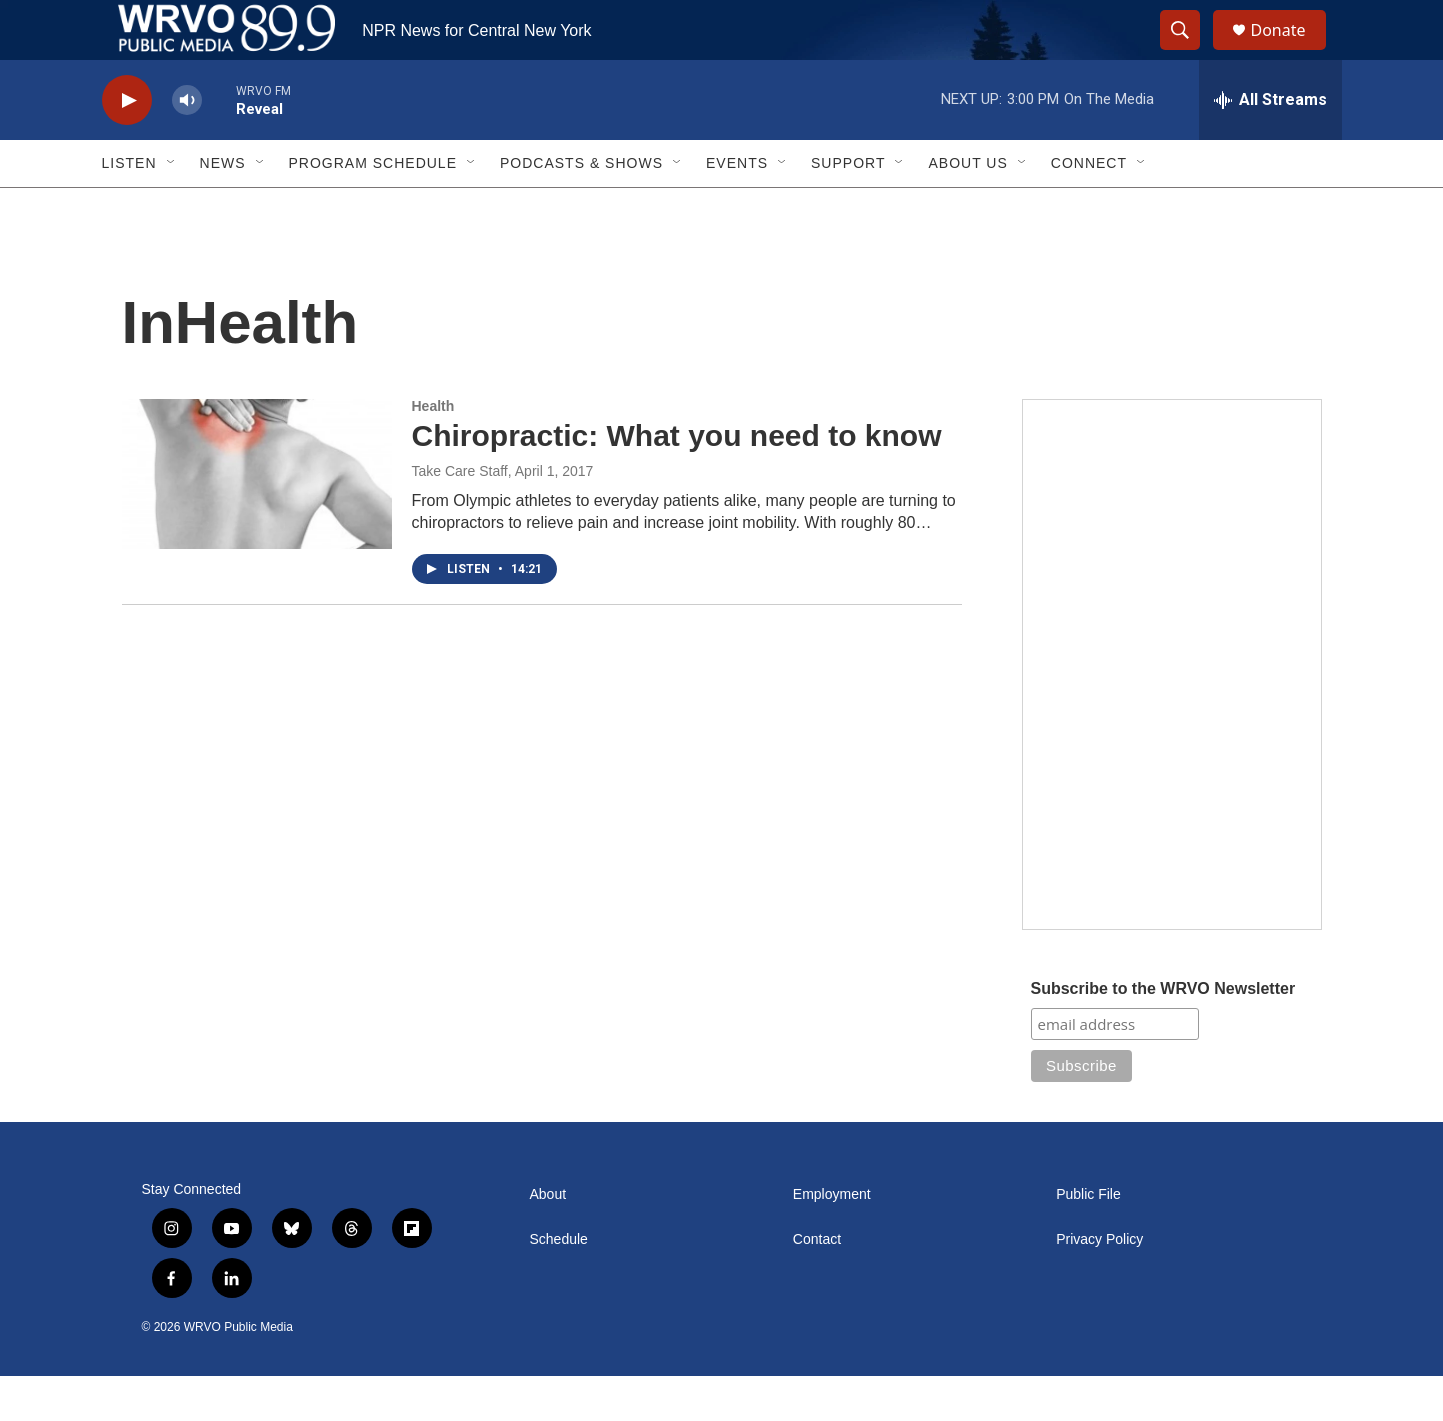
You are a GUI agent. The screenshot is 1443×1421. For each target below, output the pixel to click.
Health (433, 451)
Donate (1291, 52)
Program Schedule (373, 208)
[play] (127, 145)
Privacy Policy (1099, 1284)
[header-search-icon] (1190, 53)
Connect (1089, 208)
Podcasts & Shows (581, 208)
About (548, 1239)
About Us (967, 208)
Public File (1088, 1239)
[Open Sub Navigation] (172, 208)
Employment (832, 1239)
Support (848, 208)
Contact (817, 1284)
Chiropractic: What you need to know (677, 480)
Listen (129, 208)
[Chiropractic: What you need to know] (257, 519)
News (223, 208)
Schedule (559, 1284)
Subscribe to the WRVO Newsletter (1163, 1033)
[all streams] (1270, 145)
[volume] (187, 145)
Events (737, 208)
